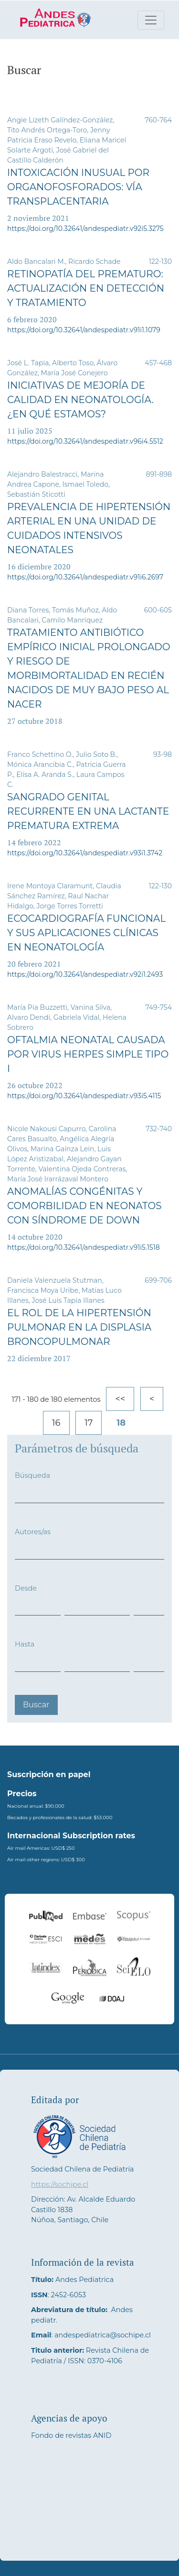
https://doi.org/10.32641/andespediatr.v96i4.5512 (85, 441)
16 (56, 1423)
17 (88, 1423)
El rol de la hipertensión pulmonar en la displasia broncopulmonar (79, 1327)
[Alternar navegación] (150, 20)
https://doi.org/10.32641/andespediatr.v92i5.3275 (85, 228)
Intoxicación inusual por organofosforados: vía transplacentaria (78, 187)
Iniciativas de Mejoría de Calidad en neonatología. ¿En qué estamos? (80, 400)
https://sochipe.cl (59, 2184)
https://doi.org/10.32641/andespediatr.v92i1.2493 (85, 974)
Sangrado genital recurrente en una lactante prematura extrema (88, 811)
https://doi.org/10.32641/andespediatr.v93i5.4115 (84, 1096)
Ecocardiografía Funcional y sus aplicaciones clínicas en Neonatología (86, 933)
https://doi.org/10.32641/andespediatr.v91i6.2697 (85, 577)
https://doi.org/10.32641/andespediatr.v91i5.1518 (83, 1247)
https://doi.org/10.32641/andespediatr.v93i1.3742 (84, 853)
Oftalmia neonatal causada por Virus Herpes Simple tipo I (87, 1054)
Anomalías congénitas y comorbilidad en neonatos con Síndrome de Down (84, 1206)
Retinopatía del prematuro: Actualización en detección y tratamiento (85, 288)
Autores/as (33, 1532)
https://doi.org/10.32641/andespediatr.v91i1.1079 (83, 330)
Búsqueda (32, 1475)
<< (120, 1399)
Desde (26, 1588)
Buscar (36, 1704)
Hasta (24, 1644)
